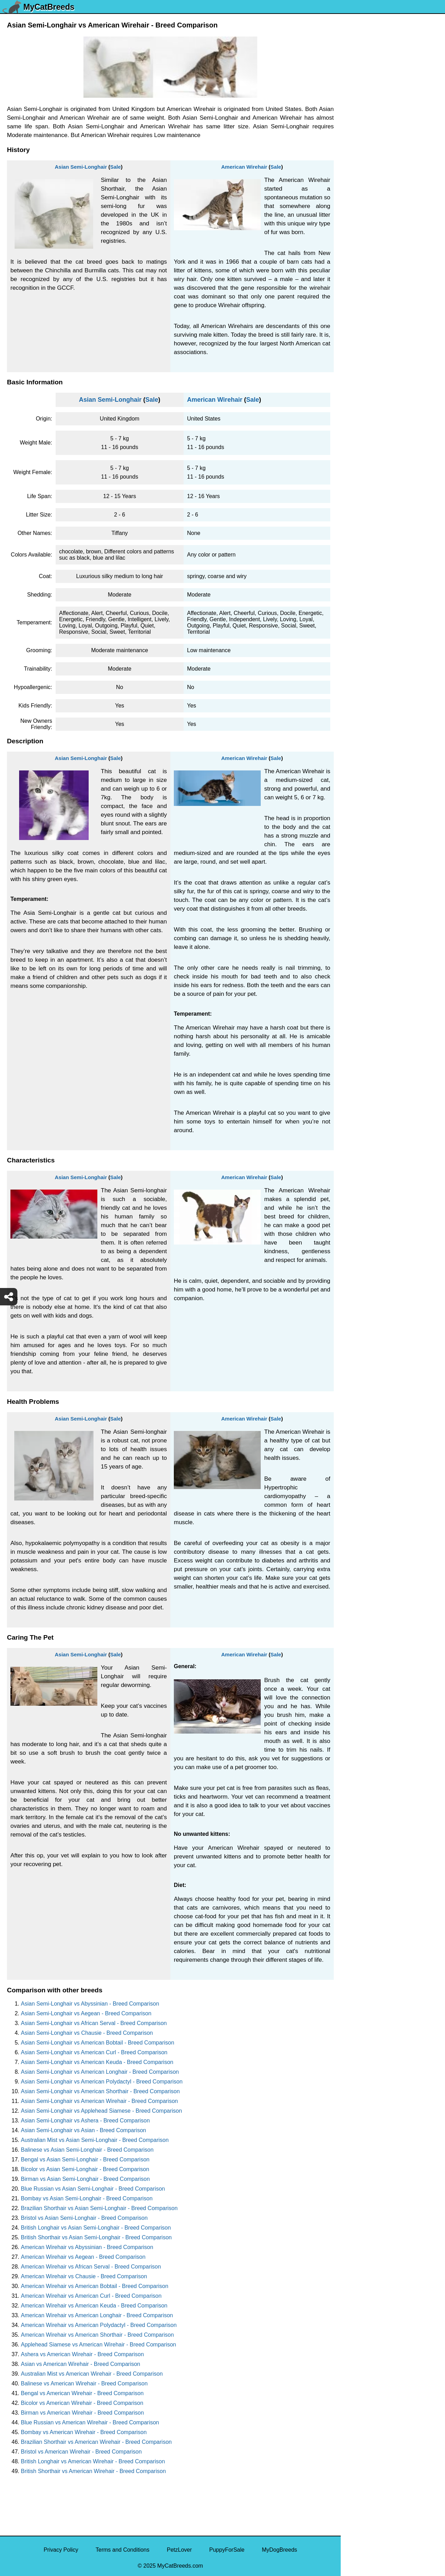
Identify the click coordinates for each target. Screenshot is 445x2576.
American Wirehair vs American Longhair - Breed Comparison (97, 2315)
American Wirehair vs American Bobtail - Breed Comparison (94, 2286)
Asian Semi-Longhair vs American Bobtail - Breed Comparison (97, 2043)
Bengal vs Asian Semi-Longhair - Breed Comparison (85, 2159)
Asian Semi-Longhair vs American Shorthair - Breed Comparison (100, 2091)
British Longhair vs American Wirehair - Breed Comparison (93, 2461)
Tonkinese (357, 276)
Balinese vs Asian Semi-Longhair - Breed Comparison (87, 2150)
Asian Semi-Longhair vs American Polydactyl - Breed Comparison (102, 2082)
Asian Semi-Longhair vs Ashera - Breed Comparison (85, 2120)
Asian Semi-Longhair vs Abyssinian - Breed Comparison (90, 2004)
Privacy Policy (60, 2550)
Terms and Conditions (122, 2550)
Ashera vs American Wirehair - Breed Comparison (82, 2354)
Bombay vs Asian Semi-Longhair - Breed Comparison (87, 2198)
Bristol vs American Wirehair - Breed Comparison (81, 2452)
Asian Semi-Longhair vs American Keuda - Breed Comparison (97, 2062)
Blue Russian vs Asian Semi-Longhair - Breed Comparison (93, 2189)
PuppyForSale (226, 2550)
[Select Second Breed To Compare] (393, 52)
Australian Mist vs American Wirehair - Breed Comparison (92, 2374)
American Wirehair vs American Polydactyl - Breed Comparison (99, 2325)
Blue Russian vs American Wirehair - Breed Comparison (90, 2422)
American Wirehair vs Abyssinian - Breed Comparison (87, 2247)
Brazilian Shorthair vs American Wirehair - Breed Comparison (96, 2442)
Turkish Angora (363, 203)
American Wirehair (244, 167)
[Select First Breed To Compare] (393, 37)
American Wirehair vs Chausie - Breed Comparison (84, 2276)
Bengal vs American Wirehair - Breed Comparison (82, 2393)
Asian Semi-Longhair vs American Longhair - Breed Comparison (100, 2072)
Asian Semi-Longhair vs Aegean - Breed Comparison (86, 2013)
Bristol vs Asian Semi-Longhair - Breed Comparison (84, 2218)
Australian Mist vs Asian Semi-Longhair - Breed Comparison (95, 2140)
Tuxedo (354, 173)
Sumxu (354, 334)
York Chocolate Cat (369, 100)
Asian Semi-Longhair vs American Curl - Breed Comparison (94, 2052)
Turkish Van (359, 188)
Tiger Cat (356, 290)
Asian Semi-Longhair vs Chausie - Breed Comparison (87, 2033)
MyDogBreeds (279, 2550)
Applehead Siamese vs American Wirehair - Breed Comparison (98, 2344)
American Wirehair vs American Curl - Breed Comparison (91, 2296)
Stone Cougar (362, 349)
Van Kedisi (358, 115)
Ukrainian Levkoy (366, 159)
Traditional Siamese (369, 217)
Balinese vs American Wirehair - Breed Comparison (84, 2383)
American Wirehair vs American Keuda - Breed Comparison (94, 2306)
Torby (352, 261)
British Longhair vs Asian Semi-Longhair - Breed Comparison (96, 2228)
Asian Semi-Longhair (81, 167)
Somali (353, 378)
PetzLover (179, 2550)
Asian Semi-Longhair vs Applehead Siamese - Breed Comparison (101, 2111)
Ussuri (353, 144)
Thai (350, 305)
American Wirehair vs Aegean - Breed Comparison (83, 2257)
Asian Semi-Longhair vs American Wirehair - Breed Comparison (99, 2101)
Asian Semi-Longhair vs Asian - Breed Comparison (83, 2130)
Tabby (352, 319)
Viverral (354, 130)
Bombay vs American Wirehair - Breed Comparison (84, 2432)
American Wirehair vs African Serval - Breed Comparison (91, 2267)
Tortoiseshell (360, 246)
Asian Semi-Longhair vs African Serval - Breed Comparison (94, 2023)
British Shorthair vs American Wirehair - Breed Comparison (93, 2471)
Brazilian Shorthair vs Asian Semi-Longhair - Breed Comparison (99, 2208)
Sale (115, 167)
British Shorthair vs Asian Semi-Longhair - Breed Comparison (96, 2237)
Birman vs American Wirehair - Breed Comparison (82, 2413)
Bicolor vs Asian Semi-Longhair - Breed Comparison (85, 2169)
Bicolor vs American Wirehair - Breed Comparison (82, 2403)
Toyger (353, 232)
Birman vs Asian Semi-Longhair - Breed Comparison (85, 2179)
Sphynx (354, 363)
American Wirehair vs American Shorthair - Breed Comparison (97, 2335)
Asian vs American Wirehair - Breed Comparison (80, 2364)
